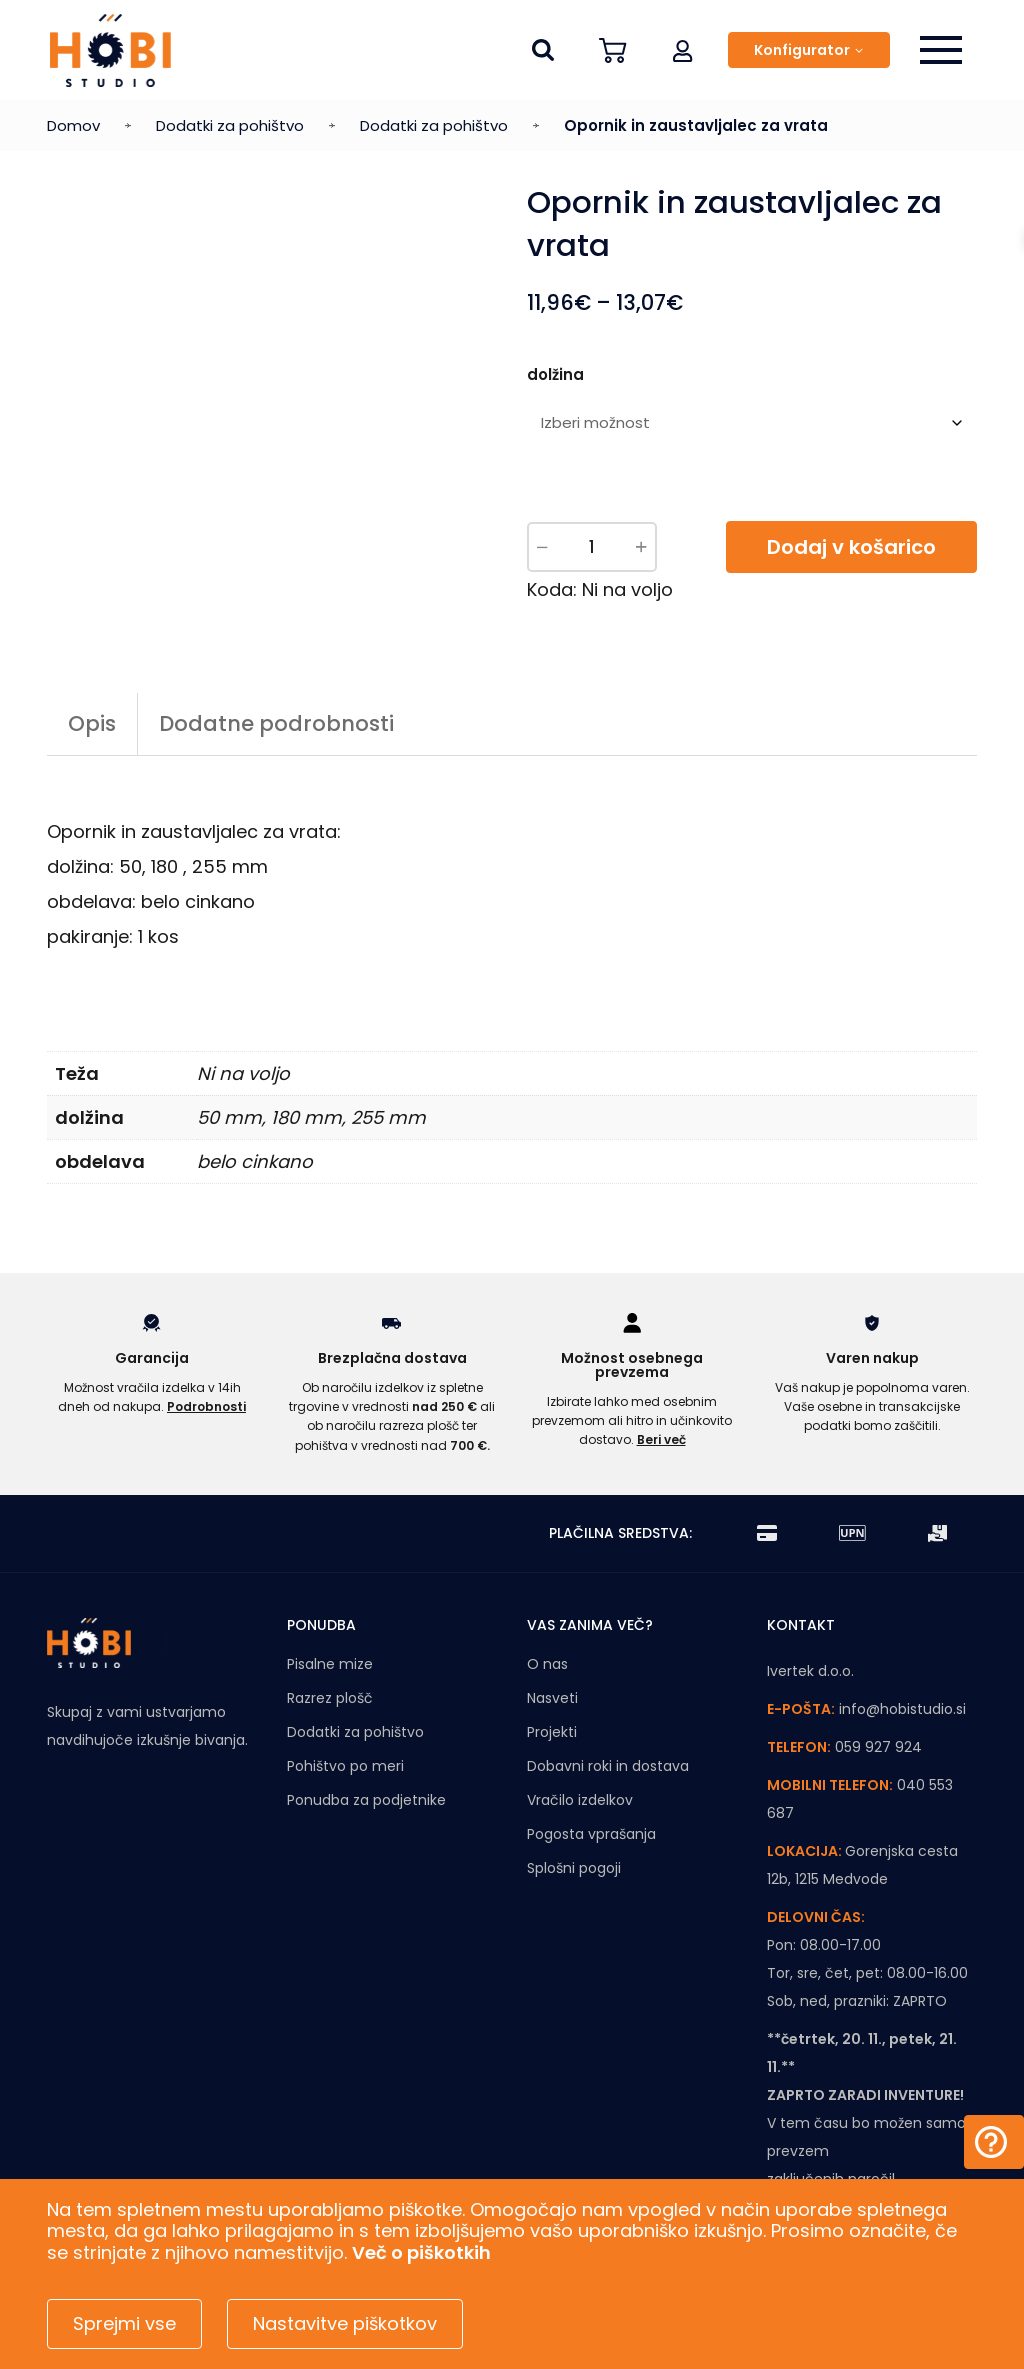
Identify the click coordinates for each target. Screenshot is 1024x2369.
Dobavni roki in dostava (608, 1766)
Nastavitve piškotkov (345, 2323)
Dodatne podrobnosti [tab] (276, 723)
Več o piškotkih (421, 2252)
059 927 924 (878, 1747)
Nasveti (552, 1698)
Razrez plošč (330, 1698)
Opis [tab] (92, 723)
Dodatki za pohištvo (230, 125)
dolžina (555, 374)
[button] (683, 50)
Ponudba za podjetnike (366, 1800)
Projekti (552, 1732)
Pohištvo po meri (345, 1766)
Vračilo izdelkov (580, 1800)
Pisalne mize (330, 1664)
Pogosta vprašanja (591, 1834)
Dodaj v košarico (851, 547)
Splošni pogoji (574, 1868)
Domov (73, 125)
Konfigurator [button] (802, 50)
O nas (547, 1664)
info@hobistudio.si (902, 1709)
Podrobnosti (206, 1406)
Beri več (661, 1439)
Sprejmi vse (124, 2323)
